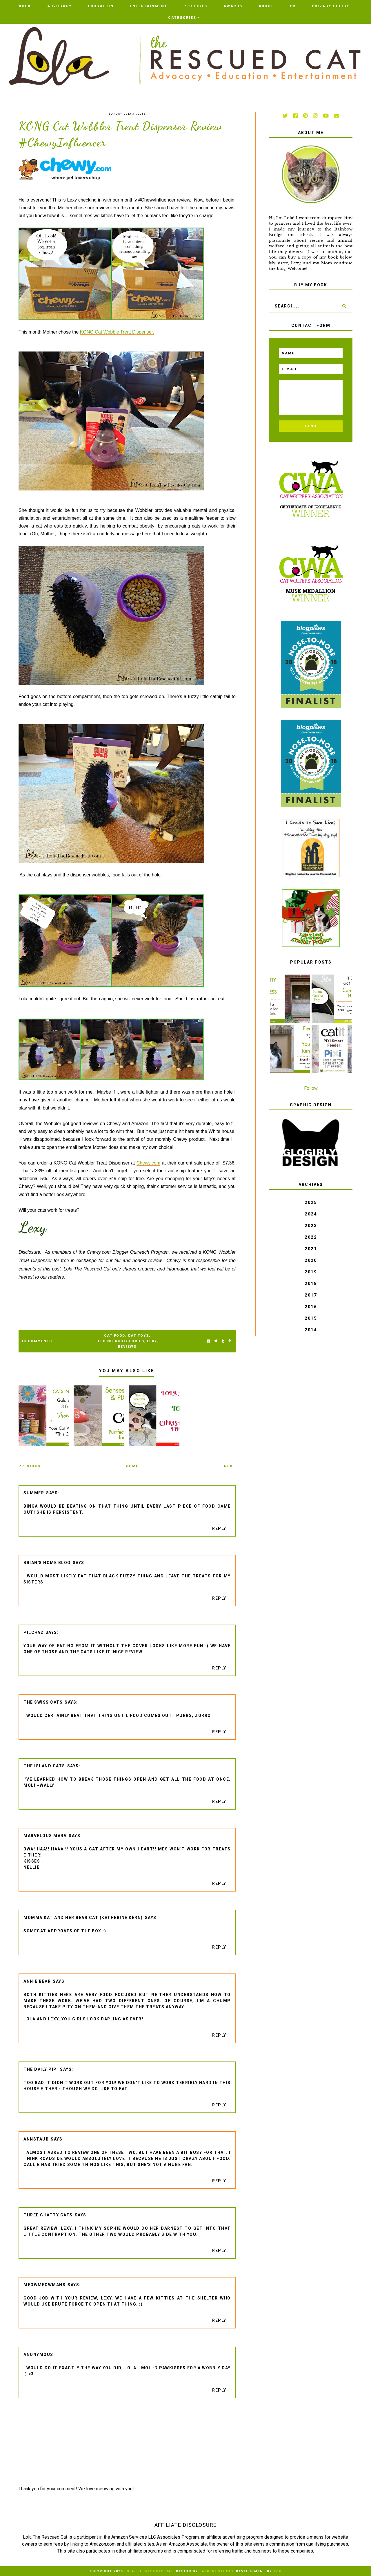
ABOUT (266, 6)
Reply (219, 1528)
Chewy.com (148, 1162)
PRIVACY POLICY (331, 6)
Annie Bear (37, 1981)
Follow (311, 1088)
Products (195, 6)
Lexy (152, 1341)
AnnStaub (36, 2139)
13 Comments (36, 1341)
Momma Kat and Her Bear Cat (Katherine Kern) (83, 1917)
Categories (182, 18)
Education (101, 6)
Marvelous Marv (45, 1835)
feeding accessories (119, 1341)
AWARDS (232, 6)
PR (293, 6)
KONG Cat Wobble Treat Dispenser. (117, 331)
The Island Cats (44, 1766)
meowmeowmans (44, 2284)
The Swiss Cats (43, 1702)
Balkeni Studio (216, 2571)
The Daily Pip (40, 2069)
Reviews (127, 1347)
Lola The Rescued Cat (148, 2571)
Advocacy (59, 6)
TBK (277, 2571)
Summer (33, 1493)
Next (230, 1466)
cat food (114, 1336)
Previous (30, 1466)
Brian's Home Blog (47, 1562)
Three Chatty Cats (48, 2215)
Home (132, 1466)
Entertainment (148, 6)
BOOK (25, 6)
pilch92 (33, 1632)
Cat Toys (138, 1336)
